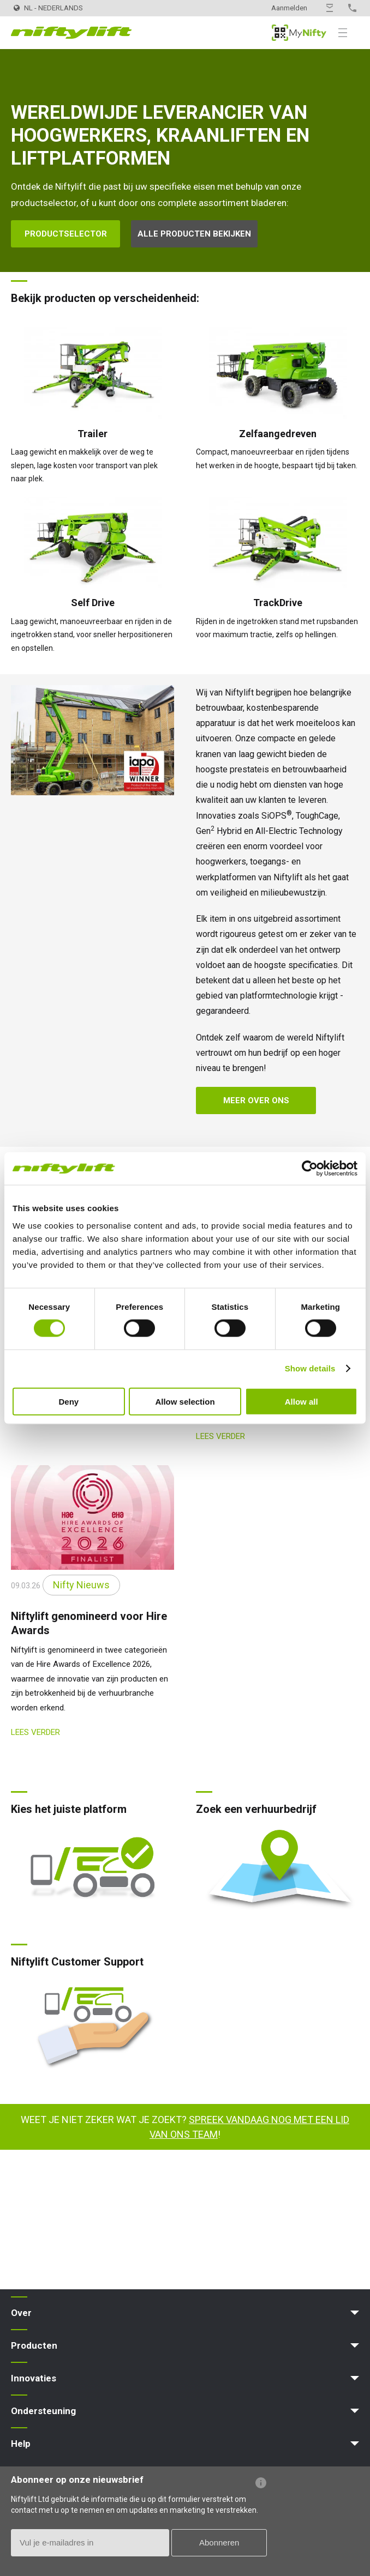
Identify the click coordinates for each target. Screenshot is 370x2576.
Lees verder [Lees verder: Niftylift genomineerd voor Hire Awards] (35, 1732)
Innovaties (33, 2378)
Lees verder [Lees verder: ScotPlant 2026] (220, 1436)
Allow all (301, 1401)
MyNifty (299, 33)
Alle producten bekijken (194, 234)
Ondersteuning (43, 2410)
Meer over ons (256, 1100)
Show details (310, 1368)
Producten (34, 2345)
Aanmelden (289, 8)
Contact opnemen (329, 8)
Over (21, 2312)
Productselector (66, 234)
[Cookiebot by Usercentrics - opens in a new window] (309, 1168)
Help (21, 2443)
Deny (68, 1401)
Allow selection (184, 1401)
